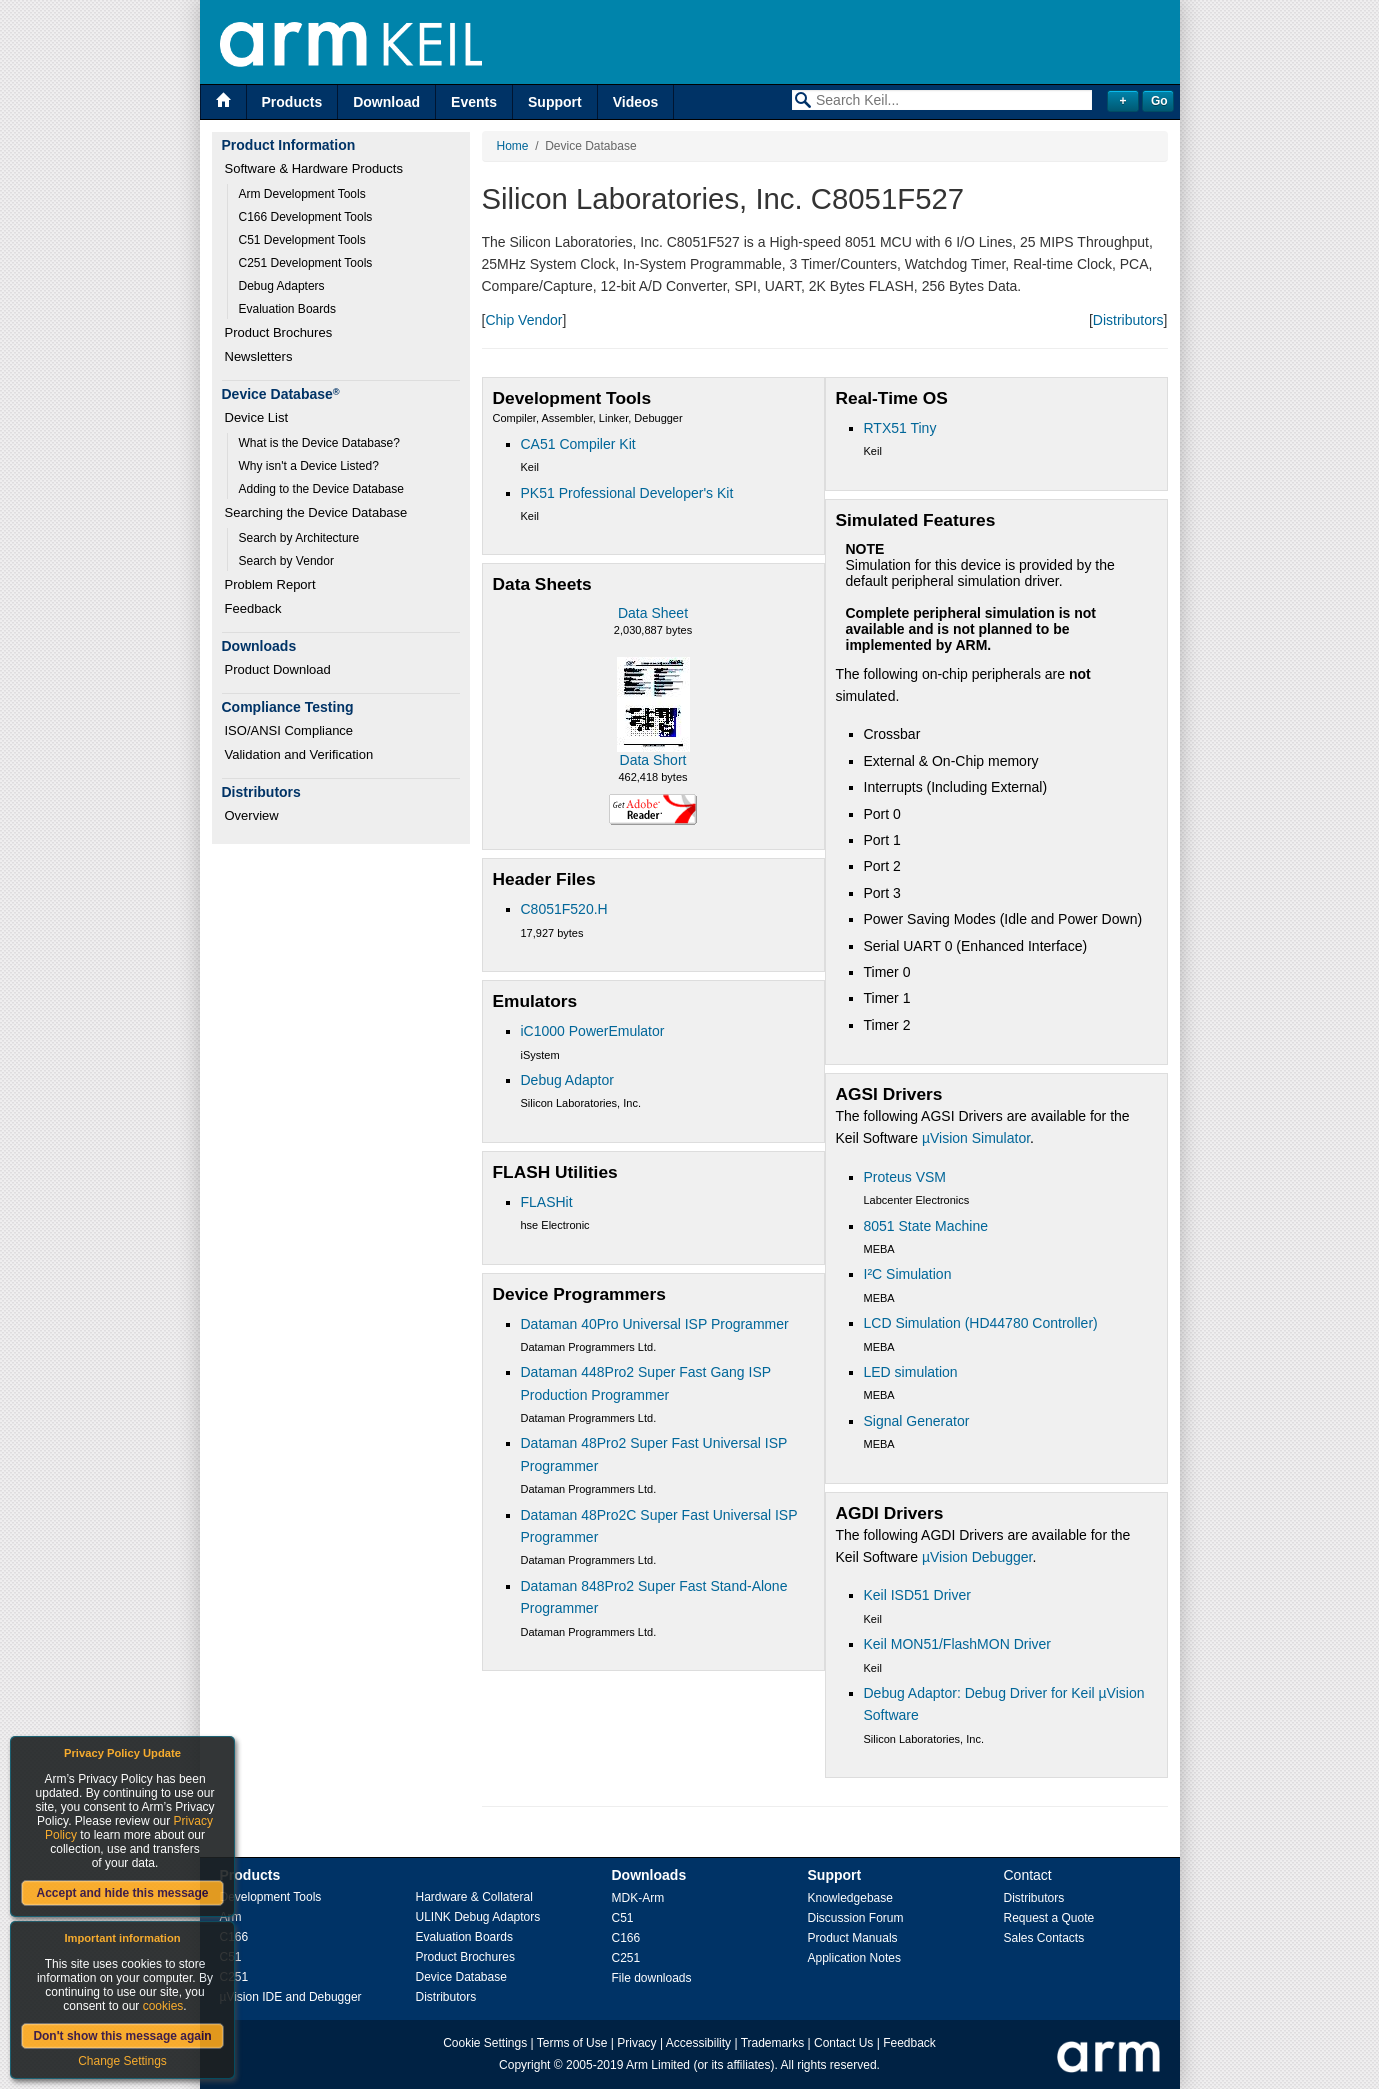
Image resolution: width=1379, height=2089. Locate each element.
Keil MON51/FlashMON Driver (957, 1644)
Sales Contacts (1044, 1938)
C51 (623, 1918)
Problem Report (270, 584)
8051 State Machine (926, 1226)
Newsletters (259, 356)
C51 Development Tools (302, 240)
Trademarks (773, 2043)
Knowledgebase (850, 1898)
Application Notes (854, 1958)
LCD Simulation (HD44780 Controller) (981, 1323)
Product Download (278, 669)
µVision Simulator (976, 1138)
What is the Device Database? (319, 443)
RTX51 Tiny (900, 428)
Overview (252, 815)
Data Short (653, 760)
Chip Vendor (523, 320)
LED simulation (911, 1372)
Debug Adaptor (567, 1080)
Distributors (1128, 320)
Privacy (636, 2043)
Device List (257, 417)
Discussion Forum (856, 1918)
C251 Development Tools (306, 263)
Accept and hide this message (122, 1893)
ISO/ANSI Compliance (289, 730)
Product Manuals (853, 1938)
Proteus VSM (905, 1177)
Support (555, 102)
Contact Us (843, 2043)
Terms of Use (572, 2043)
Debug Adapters (282, 286)
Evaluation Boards (287, 309)
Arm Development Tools (302, 194)
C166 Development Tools (306, 217)
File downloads (652, 1978)
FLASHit (547, 1202)
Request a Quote (1049, 1918)
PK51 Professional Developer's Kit (627, 493)
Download (386, 102)
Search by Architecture (299, 538)
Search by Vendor (286, 561)
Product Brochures (279, 332)
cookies (163, 2006)
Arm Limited (658, 2065)
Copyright (524, 2065)
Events (474, 102)
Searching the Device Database (316, 512)
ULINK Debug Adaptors (478, 1917)
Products (292, 102)
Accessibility (698, 2043)
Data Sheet (653, 613)
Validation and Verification (299, 754)
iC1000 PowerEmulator (593, 1031)
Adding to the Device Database (321, 489)
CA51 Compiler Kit (578, 444)
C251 (626, 1958)
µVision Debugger (977, 1557)
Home (513, 146)
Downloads (649, 1875)
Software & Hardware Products (314, 168)
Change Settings (122, 2061)
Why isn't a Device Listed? (309, 466)
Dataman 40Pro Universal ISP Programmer (655, 1324)
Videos (636, 102)
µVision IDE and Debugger (291, 1997)
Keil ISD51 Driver (917, 1595)
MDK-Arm (638, 1898)
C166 (626, 1938)
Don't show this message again (122, 2036)
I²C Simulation (908, 1274)
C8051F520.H (564, 909)
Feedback (253, 608)
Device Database (461, 1977)
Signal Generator (917, 1421)
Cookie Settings (485, 2043)
